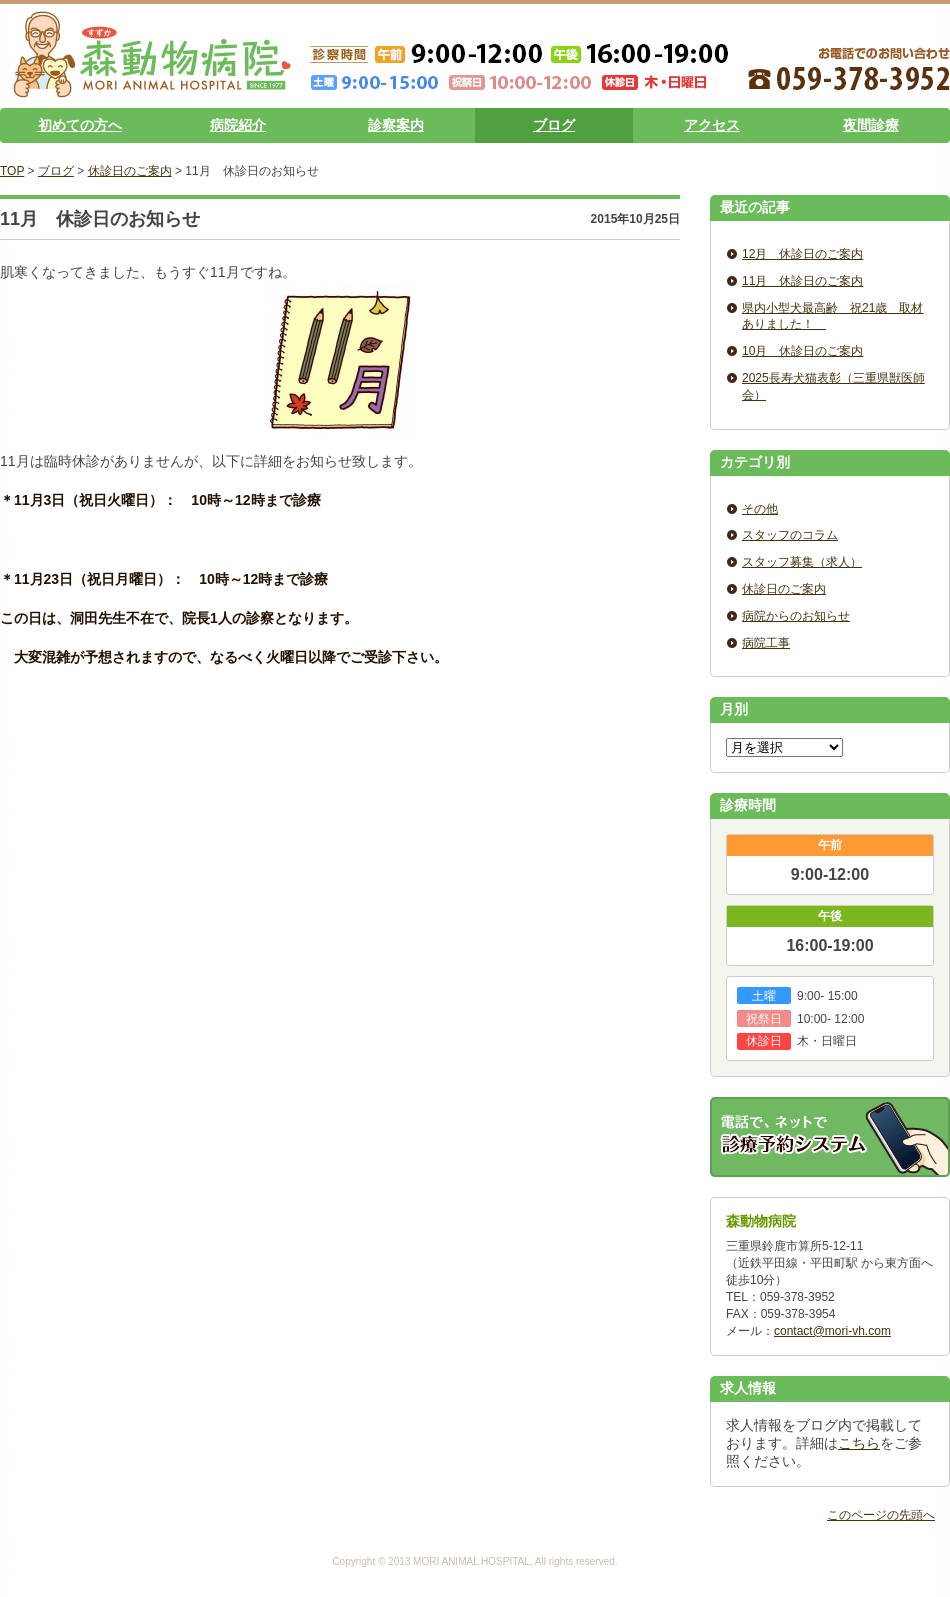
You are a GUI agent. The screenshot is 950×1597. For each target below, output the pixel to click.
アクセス (712, 125)
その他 (760, 509)
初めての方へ (80, 125)
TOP (12, 171)
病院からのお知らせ (796, 616)
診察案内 (396, 125)
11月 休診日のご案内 (802, 281)
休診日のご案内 (130, 171)
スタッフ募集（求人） (802, 562)
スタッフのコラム (790, 535)
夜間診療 (871, 125)
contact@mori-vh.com (832, 1331)
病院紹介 (238, 125)
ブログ (554, 125)
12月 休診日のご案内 (802, 254)
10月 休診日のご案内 (802, 351)
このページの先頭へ (881, 1515)
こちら (859, 1443)
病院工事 (766, 643)
